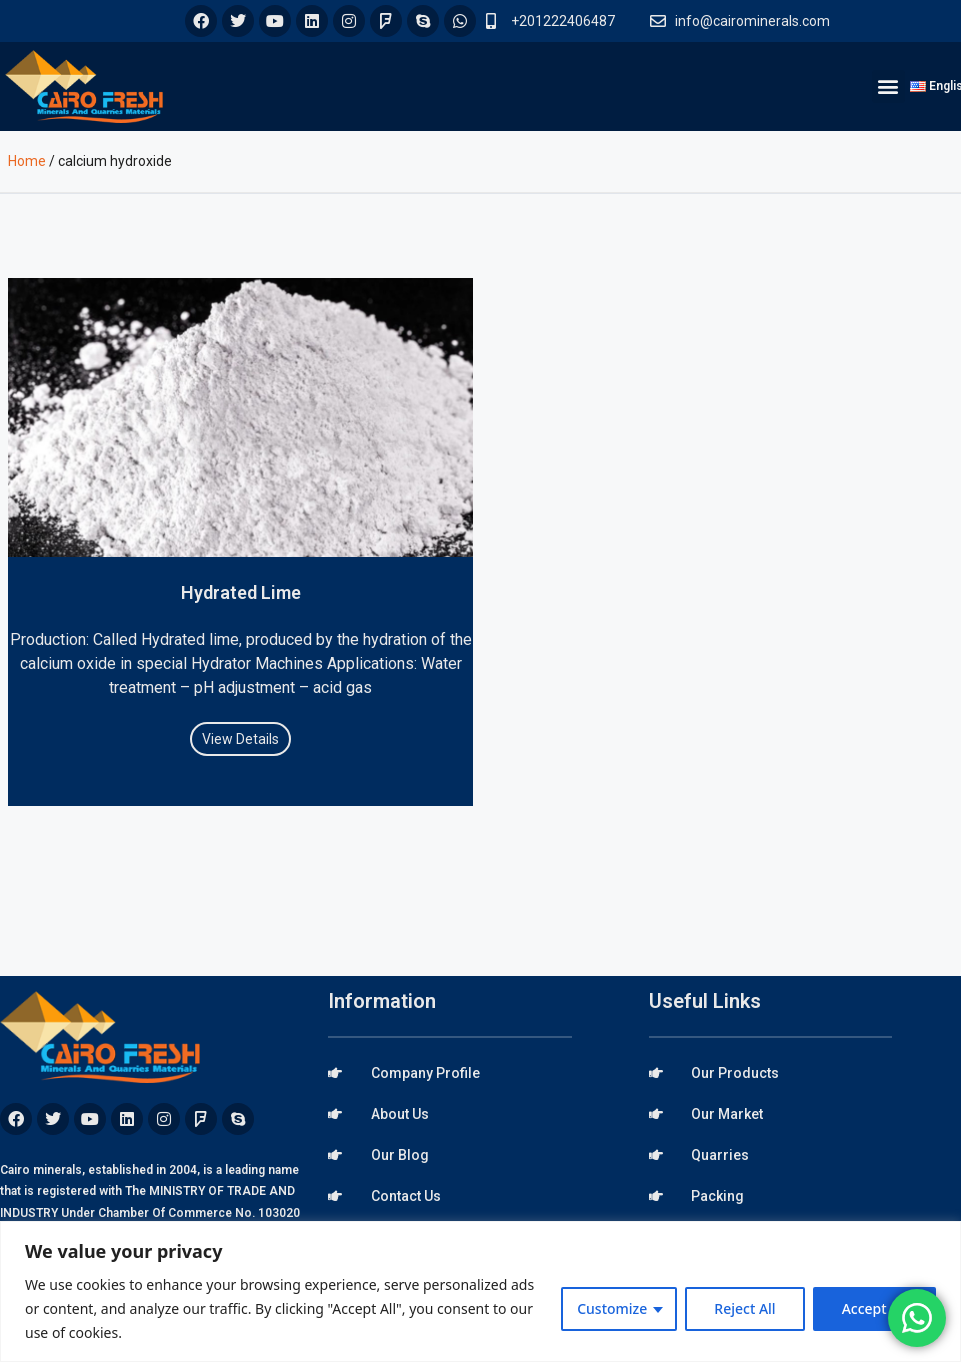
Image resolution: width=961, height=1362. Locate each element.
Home (27, 161)
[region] (480, 1291)
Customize (612, 1308)
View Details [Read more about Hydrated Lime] (240, 739)
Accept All (874, 1308)
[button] (888, 86)
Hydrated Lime (241, 592)
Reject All (744, 1308)
